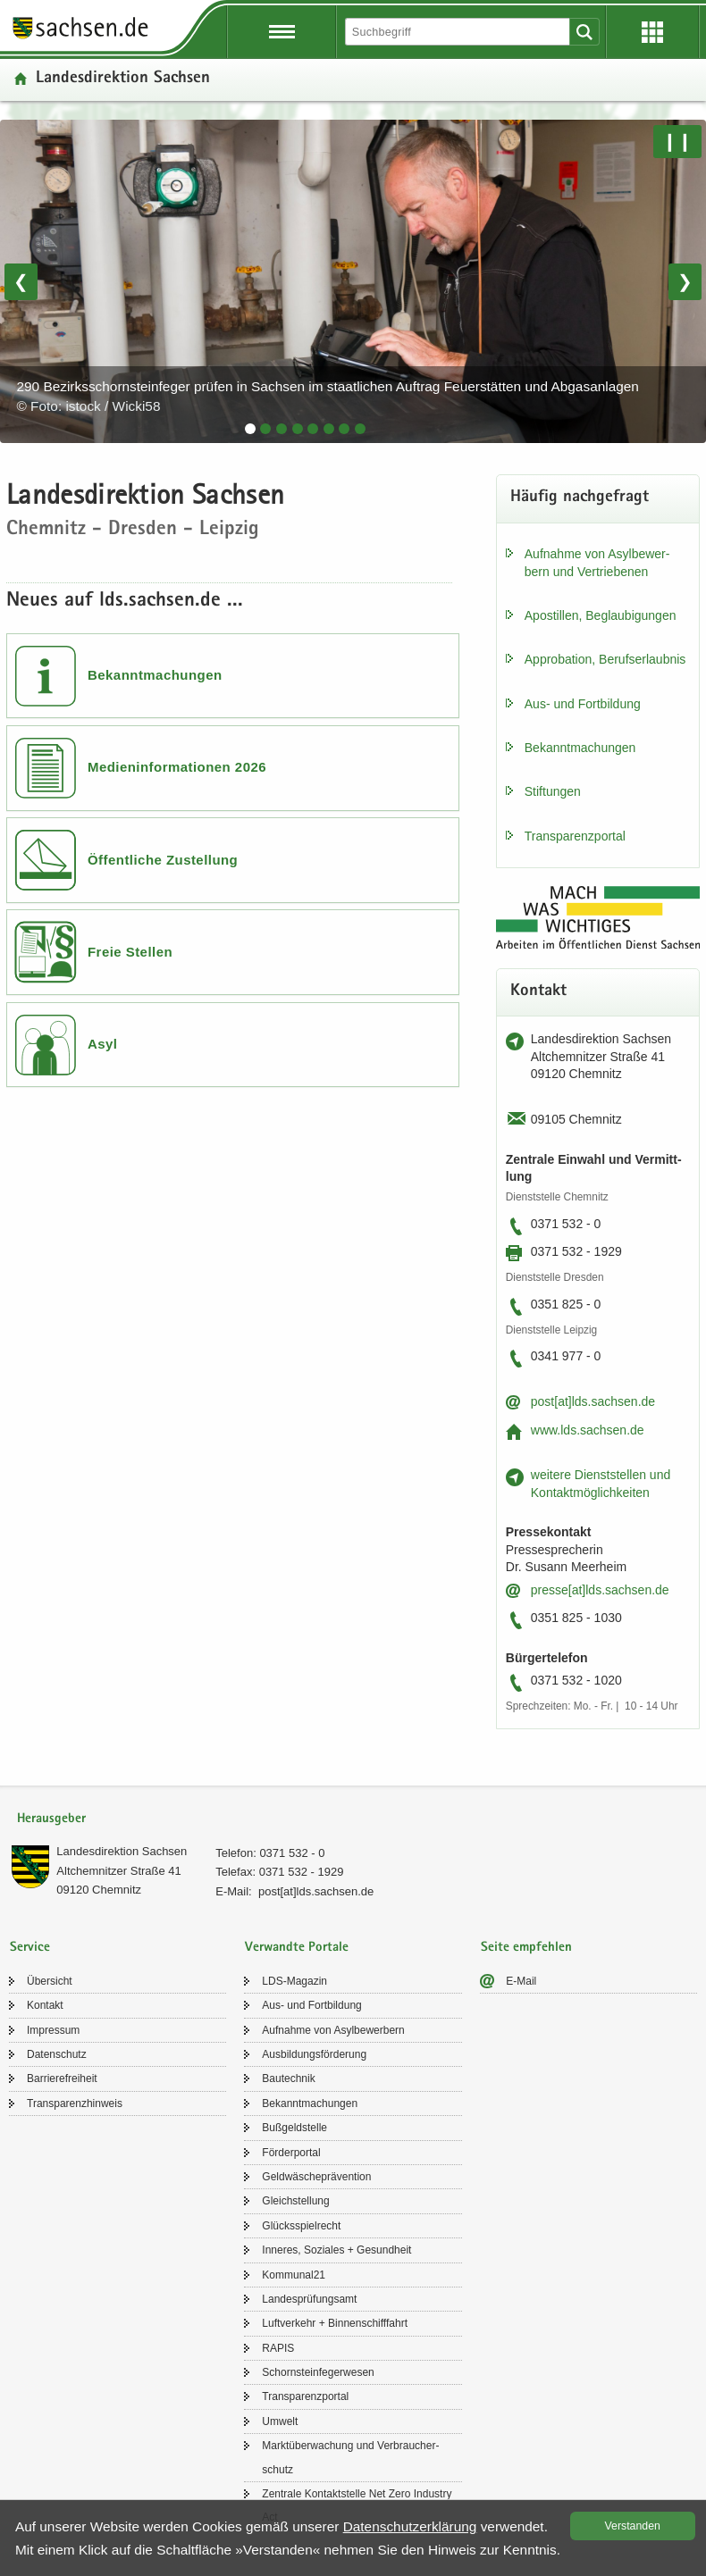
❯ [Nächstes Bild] (685, 281)
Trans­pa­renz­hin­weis (74, 2103)
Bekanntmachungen (155, 674)
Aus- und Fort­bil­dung (583, 704)
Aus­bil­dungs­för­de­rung (314, 2054)
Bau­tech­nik (288, 2078)
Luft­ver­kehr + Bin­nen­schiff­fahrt (335, 2323)
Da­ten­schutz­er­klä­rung (410, 2526)
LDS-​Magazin (294, 1981)
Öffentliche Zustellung (163, 859)
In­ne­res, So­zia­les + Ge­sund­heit (336, 2250)
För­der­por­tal (291, 2152)
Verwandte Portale (297, 1947)
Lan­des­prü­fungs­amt (309, 2299)
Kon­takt (45, 2005)
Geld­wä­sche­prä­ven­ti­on (316, 2176)
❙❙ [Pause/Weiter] (677, 141)
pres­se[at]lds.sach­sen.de (600, 1590)
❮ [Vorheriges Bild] (21, 281)
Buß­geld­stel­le (294, 2127)
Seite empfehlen (526, 1947)
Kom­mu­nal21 (293, 2275)
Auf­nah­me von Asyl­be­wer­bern (333, 2030)
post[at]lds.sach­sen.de (593, 1401)
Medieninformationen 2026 (177, 766)
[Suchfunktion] (459, 32)
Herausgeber (51, 1819)
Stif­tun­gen (553, 791)
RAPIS (278, 2348)
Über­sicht (49, 1981)
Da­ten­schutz (57, 2054)
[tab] (250, 428)
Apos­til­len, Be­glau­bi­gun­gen (601, 615)
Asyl (103, 1043)
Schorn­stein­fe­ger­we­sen (318, 2372)
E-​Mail (521, 1981)
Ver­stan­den (632, 2526)
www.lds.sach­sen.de (587, 1430)
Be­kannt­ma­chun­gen (580, 747)
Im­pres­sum (53, 2030)
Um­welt (280, 2421)
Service (30, 1947)
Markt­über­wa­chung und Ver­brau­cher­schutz (350, 2457)
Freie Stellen (130, 951)
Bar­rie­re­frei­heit (62, 2078)
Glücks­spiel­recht (301, 2226)
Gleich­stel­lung (295, 2201)
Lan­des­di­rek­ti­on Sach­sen (121, 1851)
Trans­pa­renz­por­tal (575, 836)
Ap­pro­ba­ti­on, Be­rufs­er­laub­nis (605, 659)
